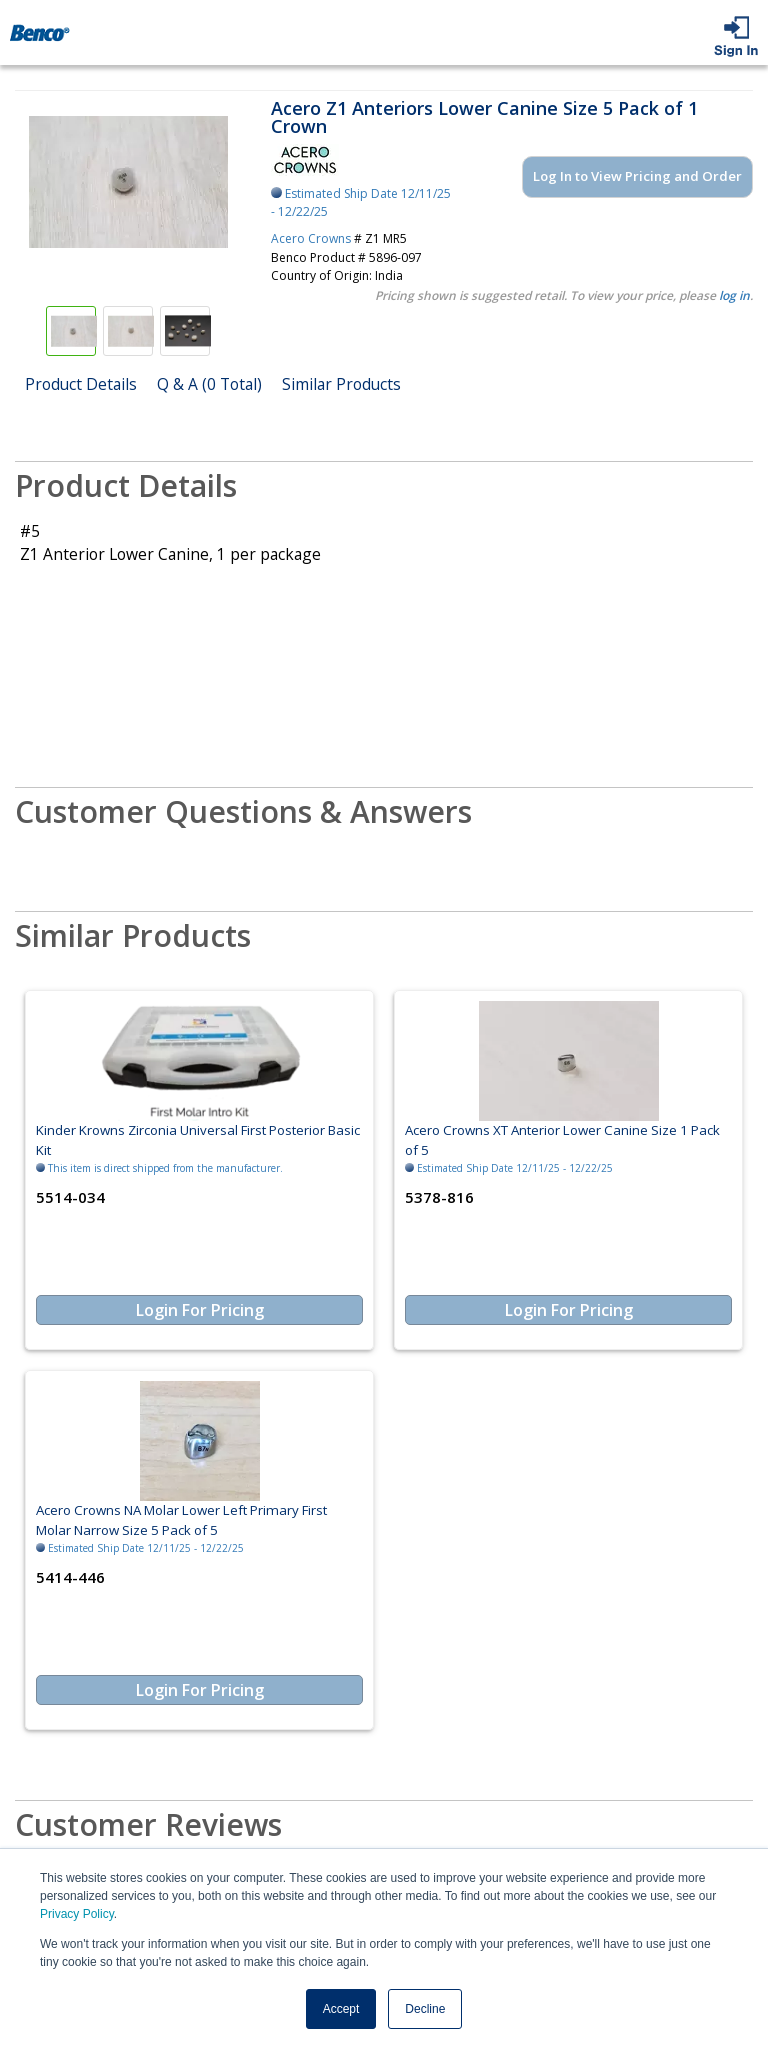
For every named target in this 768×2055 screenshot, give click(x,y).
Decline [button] (425, 2009)
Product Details (81, 384)
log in (734, 295)
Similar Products (341, 384)
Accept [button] (341, 2009)
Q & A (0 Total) (209, 384)
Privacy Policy (77, 1914)
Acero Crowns (311, 238)
